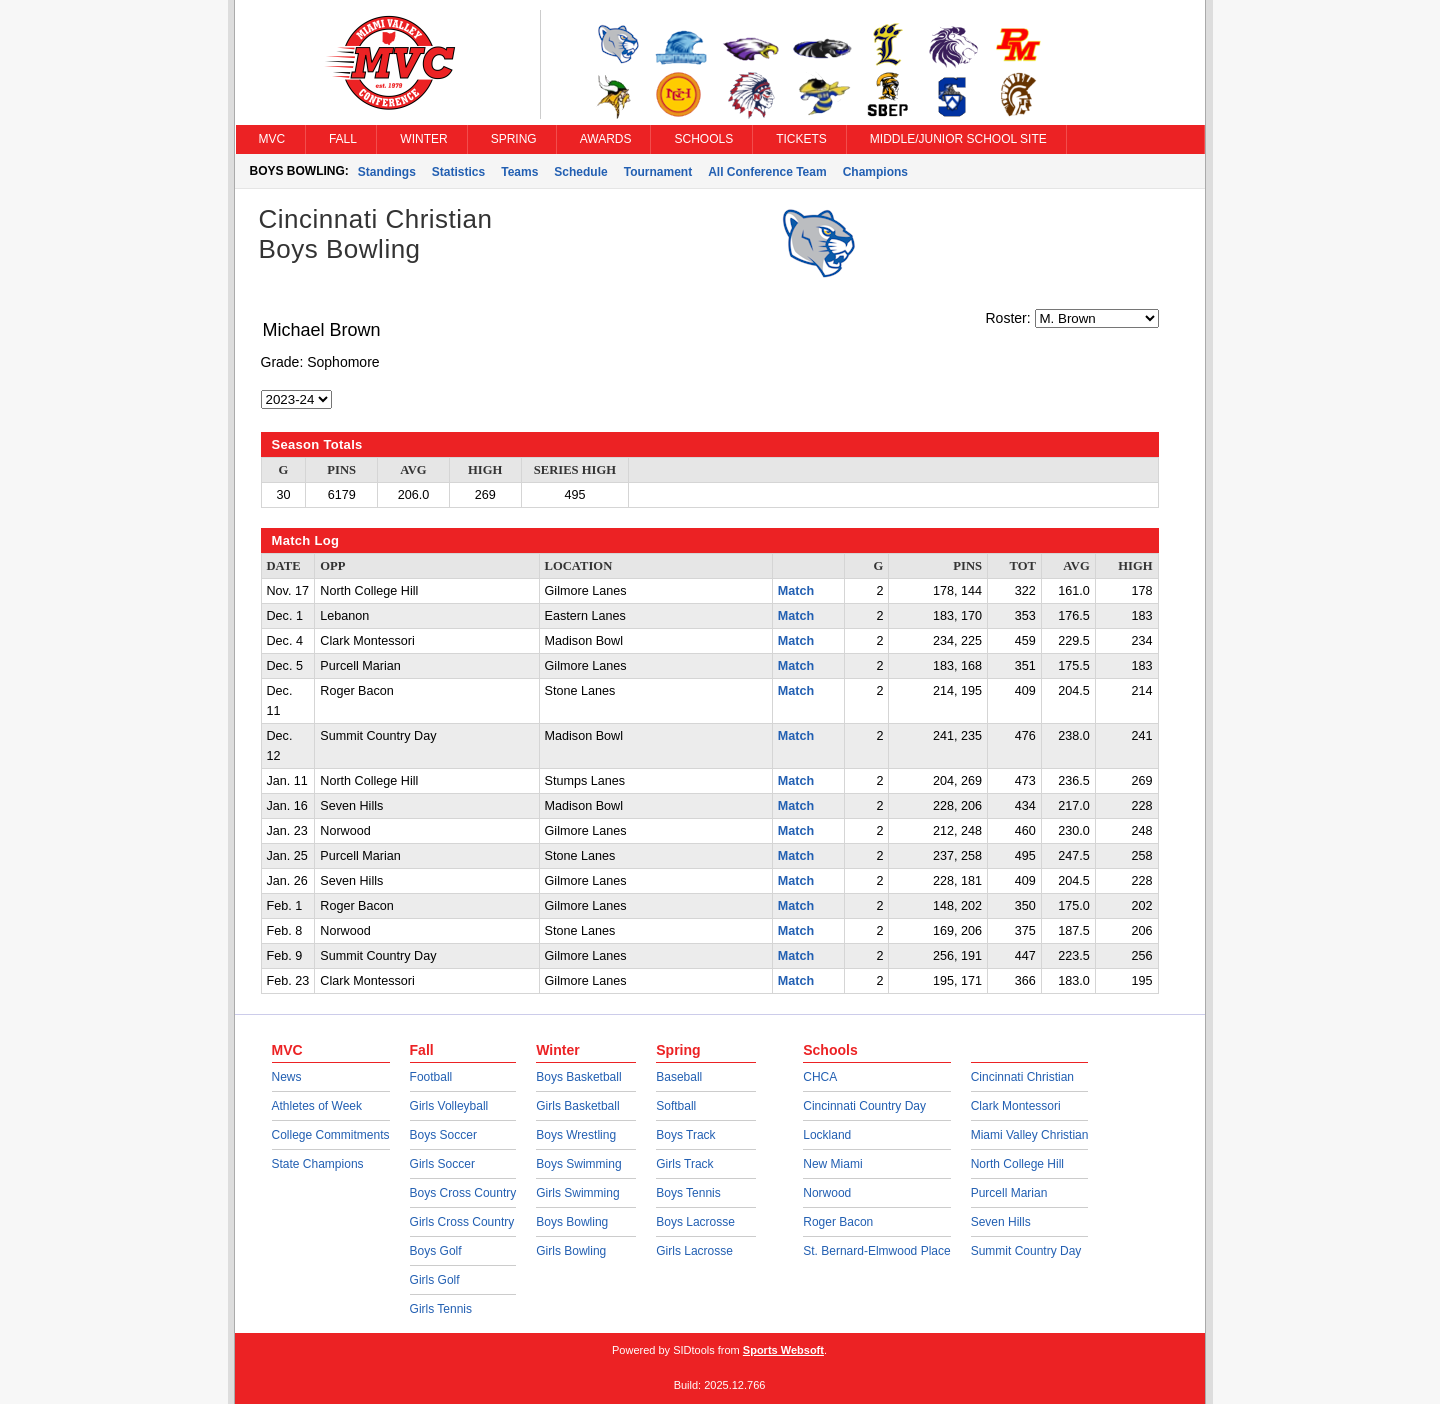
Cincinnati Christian (1022, 1077)
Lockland (827, 1135)
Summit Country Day (1026, 1251)
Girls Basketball (577, 1106)
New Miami (832, 1164)
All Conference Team (767, 172)
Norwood (827, 1193)
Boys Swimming (578, 1164)
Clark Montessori (1016, 1106)
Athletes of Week (317, 1106)
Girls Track (684, 1164)
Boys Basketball (578, 1077)
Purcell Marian (1009, 1193)
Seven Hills (1001, 1222)
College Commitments (331, 1135)
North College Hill (1017, 1164)
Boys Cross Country (463, 1193)
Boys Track (685, 1135)
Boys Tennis (688, 1193)
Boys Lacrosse (695, 1222)
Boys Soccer (443, 1135)
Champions (875, 172)
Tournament (658, 172)
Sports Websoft (783, 1350)
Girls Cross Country (462, 1222)
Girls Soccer (442, 1164)
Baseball (679, 1077)
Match (796, 591)
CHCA (820, 1077)
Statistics (458, 172)
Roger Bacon (838, 1222)
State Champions (318, 1164)
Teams (519, 172)
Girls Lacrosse (694, 1251)
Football (431, 1077)
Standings (387, 172)
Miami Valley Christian (1030, 1135)
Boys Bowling (572, 1222)
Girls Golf (435, 1280)
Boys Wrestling (576, 1135)
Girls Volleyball (449, 1106)
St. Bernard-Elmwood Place (876, 1251)
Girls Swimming (577, 1193)
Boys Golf (436, 1251)
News (287, 1077)
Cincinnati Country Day (864, 1106)
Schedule (580, 172)
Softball (676, 1106)
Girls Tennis (441, 1309)
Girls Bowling (571, 1251)
